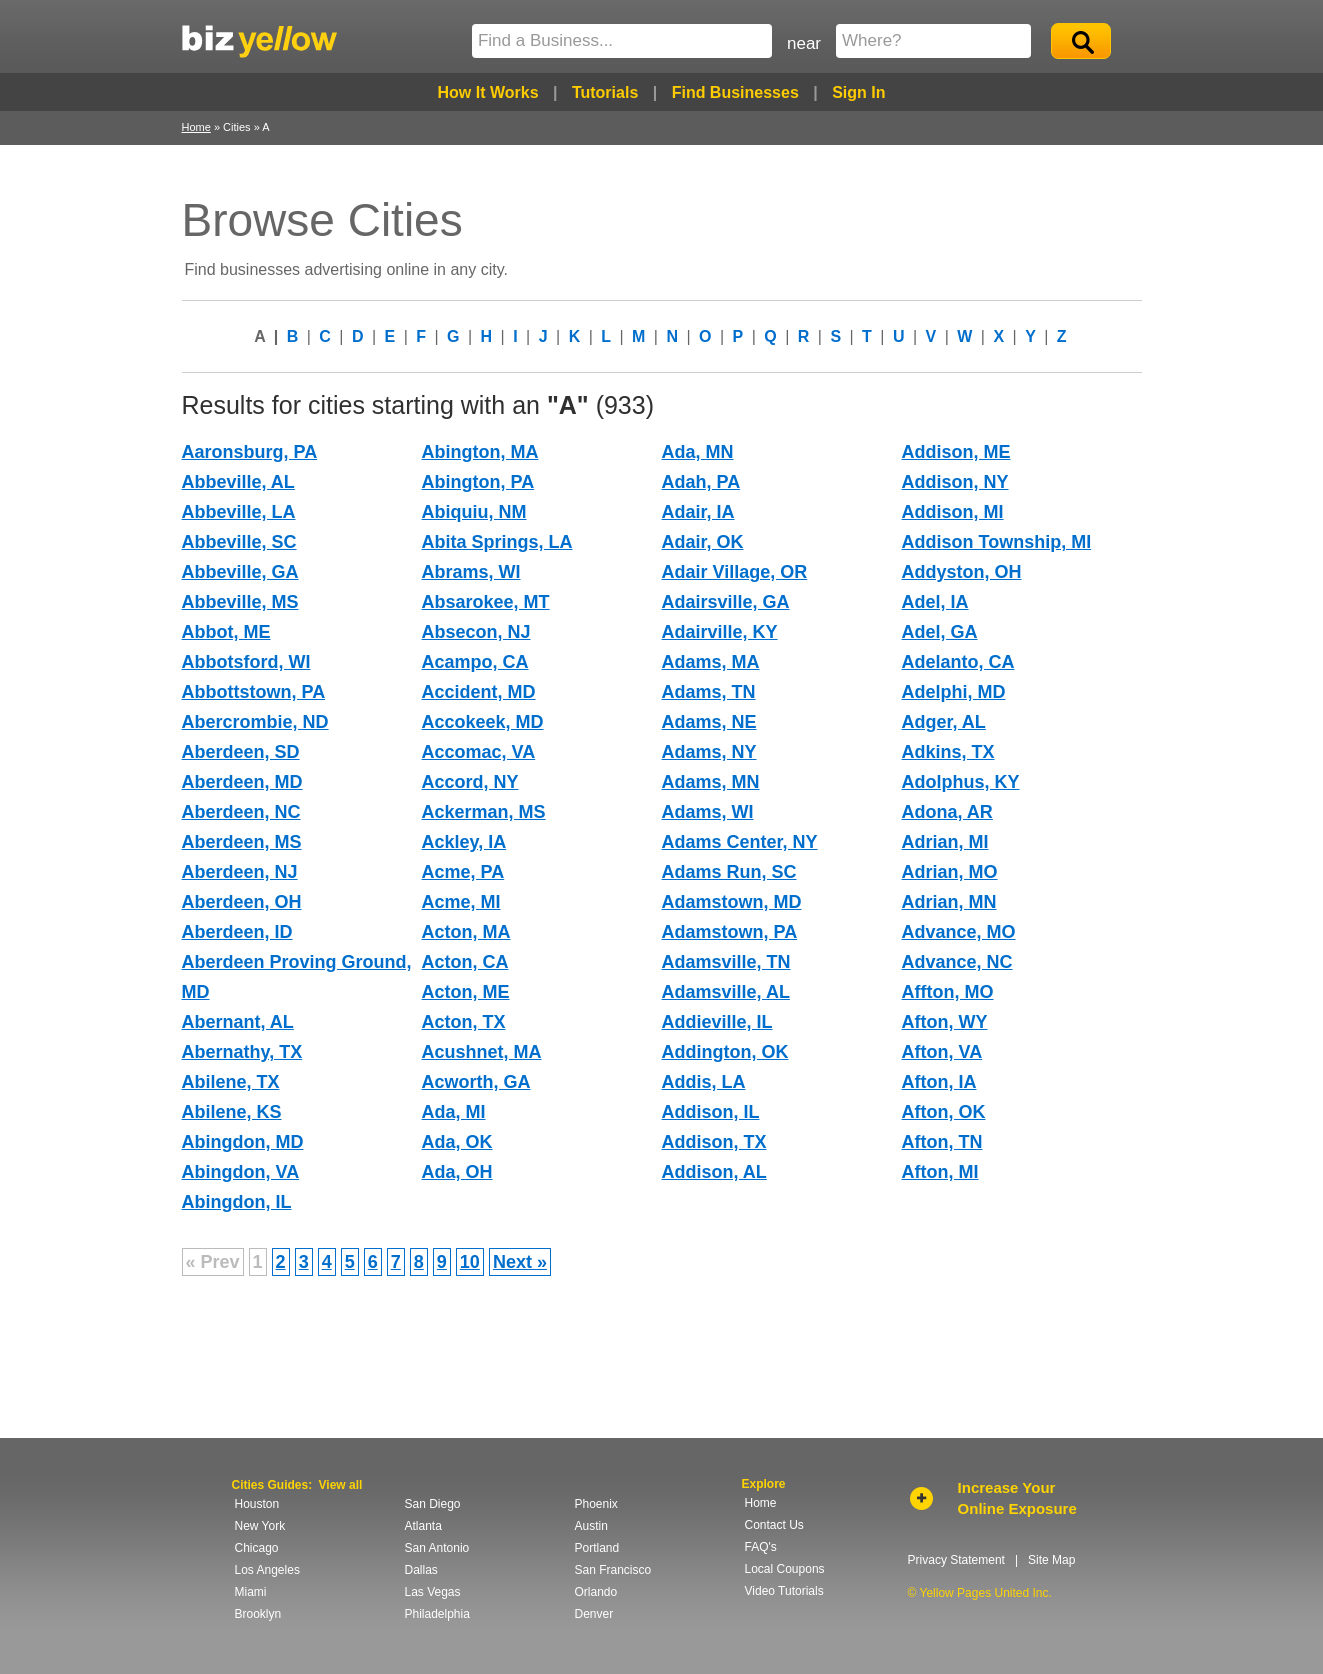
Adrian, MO (950, 872)
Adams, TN (709, 692)
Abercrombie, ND (255, 722)
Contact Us (774, 1525)
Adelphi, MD (954, 692)
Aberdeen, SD (241, 752)
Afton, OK (944, 1112)
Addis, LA (704, 1082)
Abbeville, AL (238, 482)
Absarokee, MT (486, 602)
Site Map (1051, 1560)
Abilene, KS (232, 1112)
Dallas (421, 1570)
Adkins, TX (948, 752)
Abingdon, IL (237, 1202)
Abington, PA (478, 482)
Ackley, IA (464, 842)
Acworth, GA (476, 1082)
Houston (257, 1504)
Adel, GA (940, 632)
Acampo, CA (475, 662)
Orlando (596, 1592)
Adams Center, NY (740, 842)
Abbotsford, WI (246, 662)
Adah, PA (701, 482)
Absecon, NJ (476, 632)
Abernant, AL (238, 1022)
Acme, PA (463, 872)
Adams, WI (708, 812)
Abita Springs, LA (497, 542)
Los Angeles (267, 1570)
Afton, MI (940, 1172)
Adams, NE (709, 722)
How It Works (487, 92)
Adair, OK (703, 542)
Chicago (257, 1548)
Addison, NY (955, 482)
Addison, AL (714, 1172)
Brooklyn (258, 1614)
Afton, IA (939, 1082)
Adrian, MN (949, 902)
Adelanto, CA (958, 662)
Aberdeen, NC (241, 812)
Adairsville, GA (726, 602)
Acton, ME (466, 992)
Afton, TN (942, 1142)
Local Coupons (785, 1569)
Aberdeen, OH (242, 902)
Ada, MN (698, 452)
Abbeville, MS (240, 602)
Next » (520, 1262)
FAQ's (761, 1547)
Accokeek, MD (483, 722)
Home (196, 127)
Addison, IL (711, 1112)
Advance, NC (957, 962)
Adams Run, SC (729, 872)
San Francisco (613, 1570)
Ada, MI (454, 1112)
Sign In (858, 92)
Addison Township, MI (997, 542)
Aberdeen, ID (237, 932)
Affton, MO (948, 992)
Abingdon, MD (243, 1142)
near (804, 43)
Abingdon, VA (241, 1172)
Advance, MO (959, 932)
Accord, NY (470, 782)
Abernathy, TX (242, 1052)
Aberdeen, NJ (240, 872)
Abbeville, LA (239, 512)
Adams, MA (711, 662)
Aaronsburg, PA (250, 452)
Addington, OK (725, 1052)
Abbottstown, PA (254, 692)
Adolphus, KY (961, 782)
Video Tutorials (784, 1591)
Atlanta (423, 1526)
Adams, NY (709, 752)
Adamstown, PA (730, 932)
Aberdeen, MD (242, 782)
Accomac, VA (479, 752)
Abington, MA (480, 452)
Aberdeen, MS (242, 842)
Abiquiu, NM (474, 512)
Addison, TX (714, 1142)
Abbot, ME (226, 632)
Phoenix (596, 1504)
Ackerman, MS (484, 812)
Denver (594, 1614)
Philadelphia (437, 1614)
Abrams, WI (471, 572)
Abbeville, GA (240, 572)
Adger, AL (944, 722)
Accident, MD (479, 692)
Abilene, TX (231, 1082)
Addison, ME (956, 452)
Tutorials (605, 92)
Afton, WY (945, 1022)
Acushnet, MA (482, 1052)
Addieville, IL (717, 1022)
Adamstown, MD (732, 902)
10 (470, 1262)
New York (260, 1526)
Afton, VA (942, 1052)
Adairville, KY (720, 632)
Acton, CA (465, 962)
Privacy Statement (956, 1560)
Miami (251, 1592)
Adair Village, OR (735, 572)
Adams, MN (711, 782)
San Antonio (437, 1548)
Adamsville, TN (726, 962)
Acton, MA (466, 932)
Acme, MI (461, 902)
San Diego (433, 1504)
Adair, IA (698, 512)
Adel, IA (935, 602)
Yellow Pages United (259, 41)
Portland (597, 1548)
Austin (591, 1526)
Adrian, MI (945, 842)
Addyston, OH (962, 572)
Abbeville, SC (239, 542)
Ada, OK (457, 1142)
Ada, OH (457, 1172)
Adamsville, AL (726, 992)
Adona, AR (947, 812)
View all (341, 1485)
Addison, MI (953, 512)
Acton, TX (464, 1022)
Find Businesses (735, 92)
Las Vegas (433, 1592)
